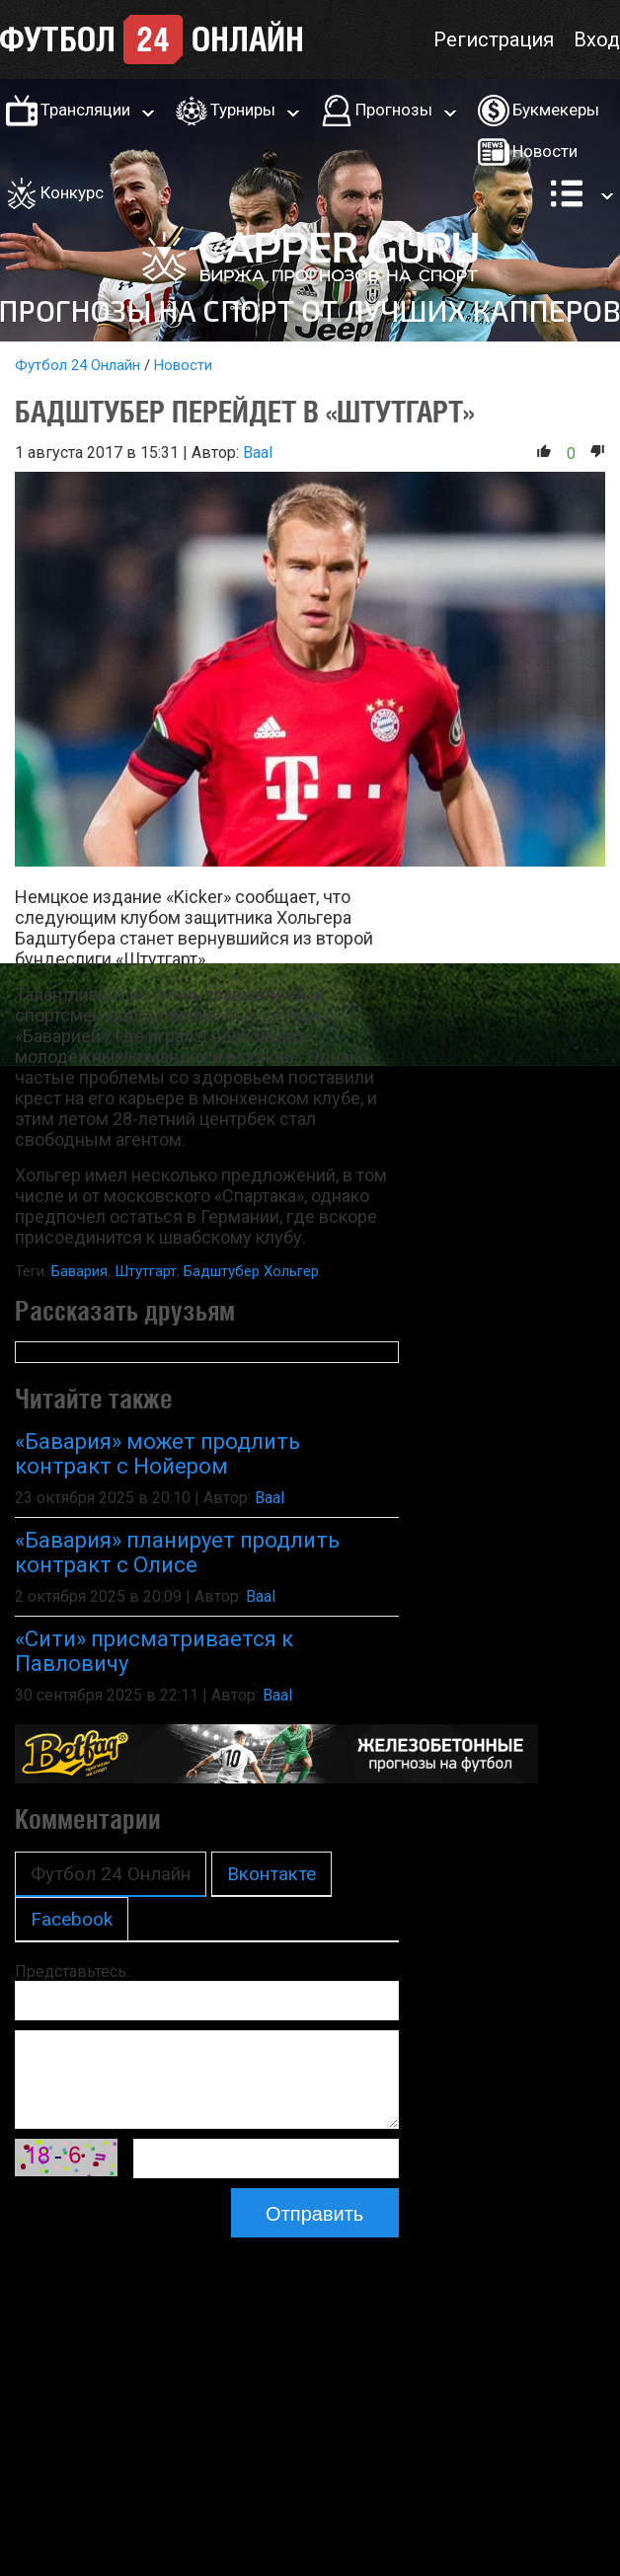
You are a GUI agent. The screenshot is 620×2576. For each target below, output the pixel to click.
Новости (545, 151)
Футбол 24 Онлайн (77, 365)
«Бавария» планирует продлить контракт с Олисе (177, 1552)
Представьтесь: (72, 1971)
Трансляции (85, 109)
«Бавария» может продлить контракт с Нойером (157, 1453)
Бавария (79, 1271)
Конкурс (72, 192)
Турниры (242, 109)
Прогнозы (393, 109)
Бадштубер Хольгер (251, 1271)
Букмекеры (555, 109)
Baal (257, 452)
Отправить (314, 2214)
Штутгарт (146, 1271)
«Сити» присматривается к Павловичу (154, 1651)
